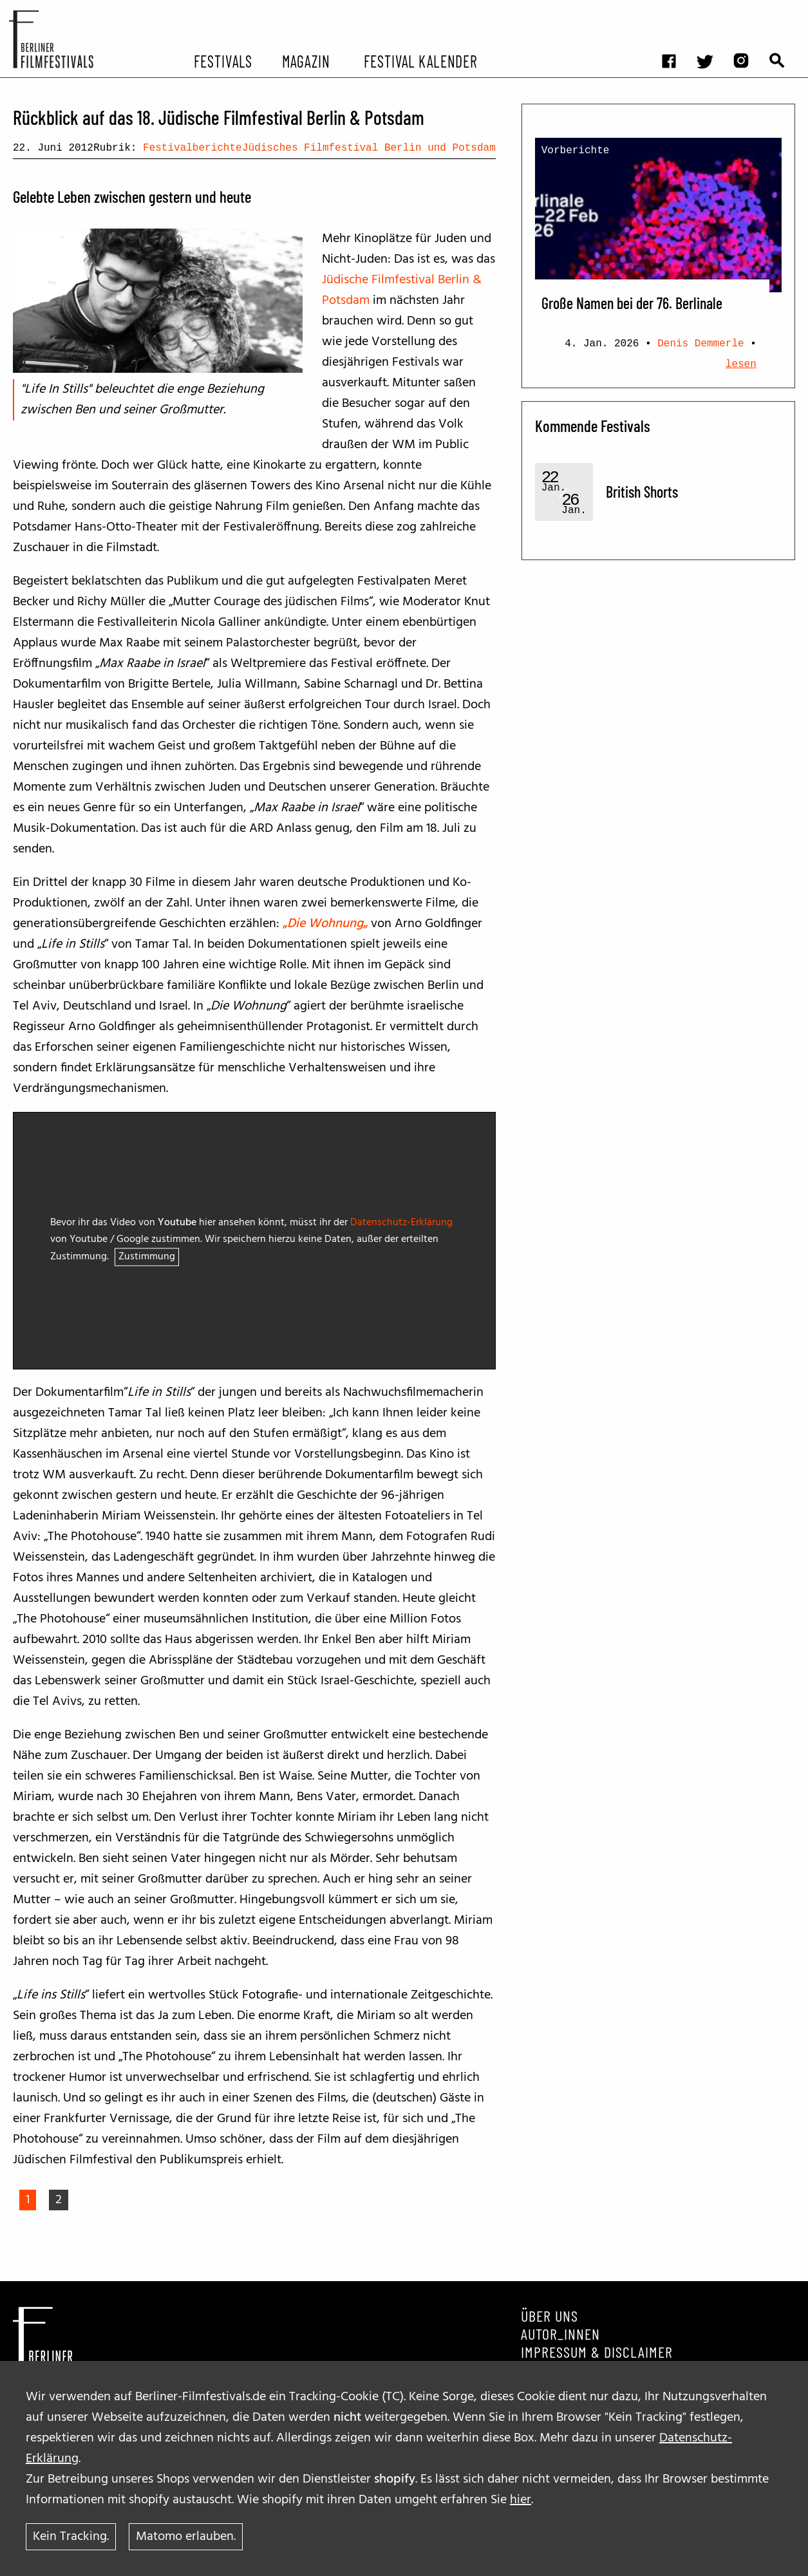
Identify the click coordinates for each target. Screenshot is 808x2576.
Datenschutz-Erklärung (401, 1222)
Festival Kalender (420, 61)
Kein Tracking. (71, 2536)
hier (520, 2500)
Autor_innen (560, 2334)
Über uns (549, 2316)
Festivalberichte (192, 148)
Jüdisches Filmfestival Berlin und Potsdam (369, 148)
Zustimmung (146, 1257)
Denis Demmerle (700, 344)
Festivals (223, 61)
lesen (741, 364)
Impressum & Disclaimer (597, 2352)
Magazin (305, 61)
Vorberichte (575, 150)
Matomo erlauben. (186, 2536)
